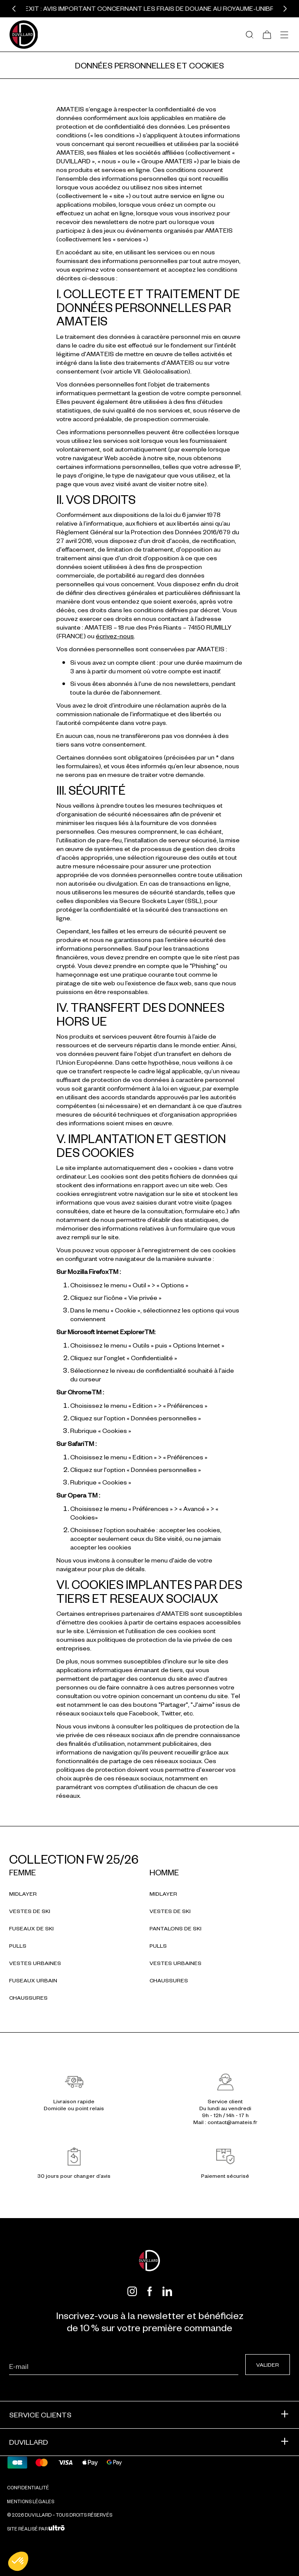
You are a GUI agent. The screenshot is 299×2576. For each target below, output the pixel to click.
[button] (14, 8)
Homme (164, 1872)
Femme (22, 1872)
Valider (267, 2364)
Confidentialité (28, 2487)
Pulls (17, 1945)
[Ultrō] (57, 2528)
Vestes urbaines (35, 1962)
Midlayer (23, 1893)
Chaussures (28, 1997)
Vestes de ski (29, 1910)
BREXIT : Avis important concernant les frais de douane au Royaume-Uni (143, 8)
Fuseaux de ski (31, 1928)
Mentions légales (30, 2501)
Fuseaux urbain (33, 1980)
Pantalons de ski (176, 1928)
